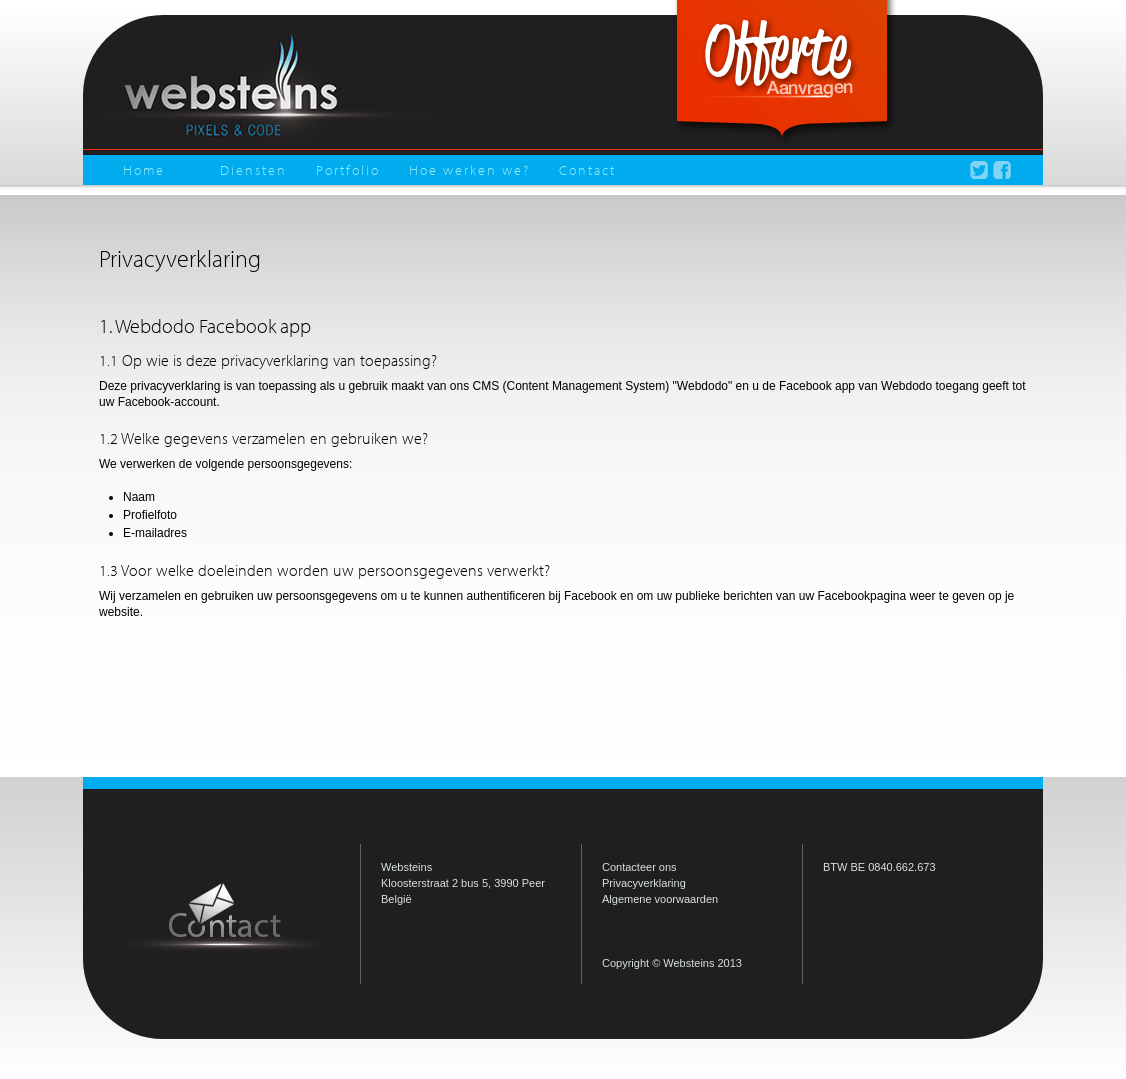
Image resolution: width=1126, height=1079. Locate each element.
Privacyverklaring (644, 883)
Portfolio (348, 170)
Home (144, 170)
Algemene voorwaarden (660, 899)
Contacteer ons (639, 867)
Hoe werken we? (469, 170)
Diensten (253, 170)
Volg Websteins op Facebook (1002, 170)
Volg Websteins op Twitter (979, 170)
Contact (587, 170)
